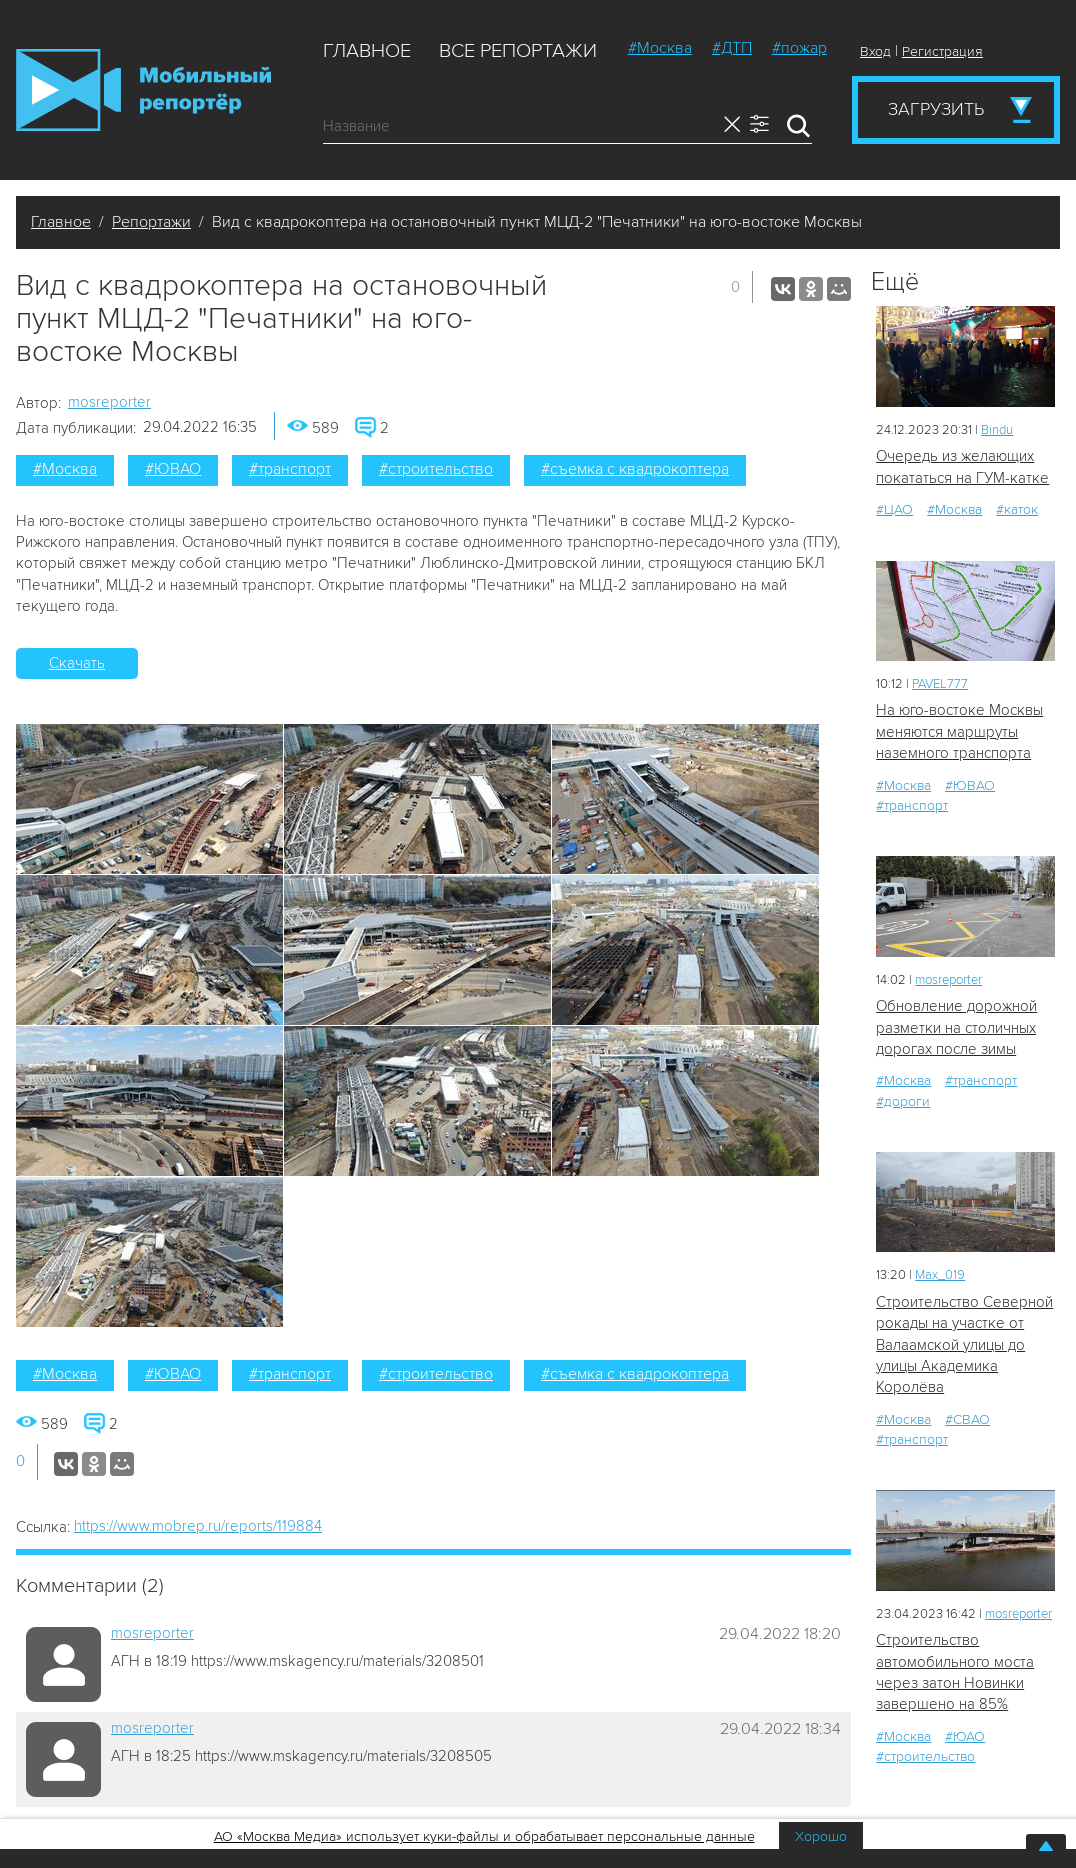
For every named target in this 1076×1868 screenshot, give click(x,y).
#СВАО (967, 1419)
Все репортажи (518, 51)
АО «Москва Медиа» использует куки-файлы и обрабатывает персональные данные (484, 1836)
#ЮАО (965, 1736)
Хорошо (821, 1836)
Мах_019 (940, 1275)
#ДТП (732, 48)
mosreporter (109, 402)
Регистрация (942, 51)
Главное (367, 51)
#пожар (799, 48)
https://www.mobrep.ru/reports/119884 (198, 1526)
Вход (875, 51)
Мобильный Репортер (143, 90)
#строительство (436, 469)
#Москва (660, 48)
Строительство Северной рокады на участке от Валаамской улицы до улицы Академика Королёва (964, 1345)
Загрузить (936, 109)
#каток (1017, 509)
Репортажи (151, 222)
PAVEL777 (940, 684)
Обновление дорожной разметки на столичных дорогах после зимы (956, 1027)
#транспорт (290, 469)
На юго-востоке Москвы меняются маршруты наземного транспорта (959, 731)
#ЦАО (894, 509)
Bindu (997, 430)
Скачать (77, 663)
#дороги (903, 1101)
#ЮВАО (173, 469)
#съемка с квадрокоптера (635, 469)
